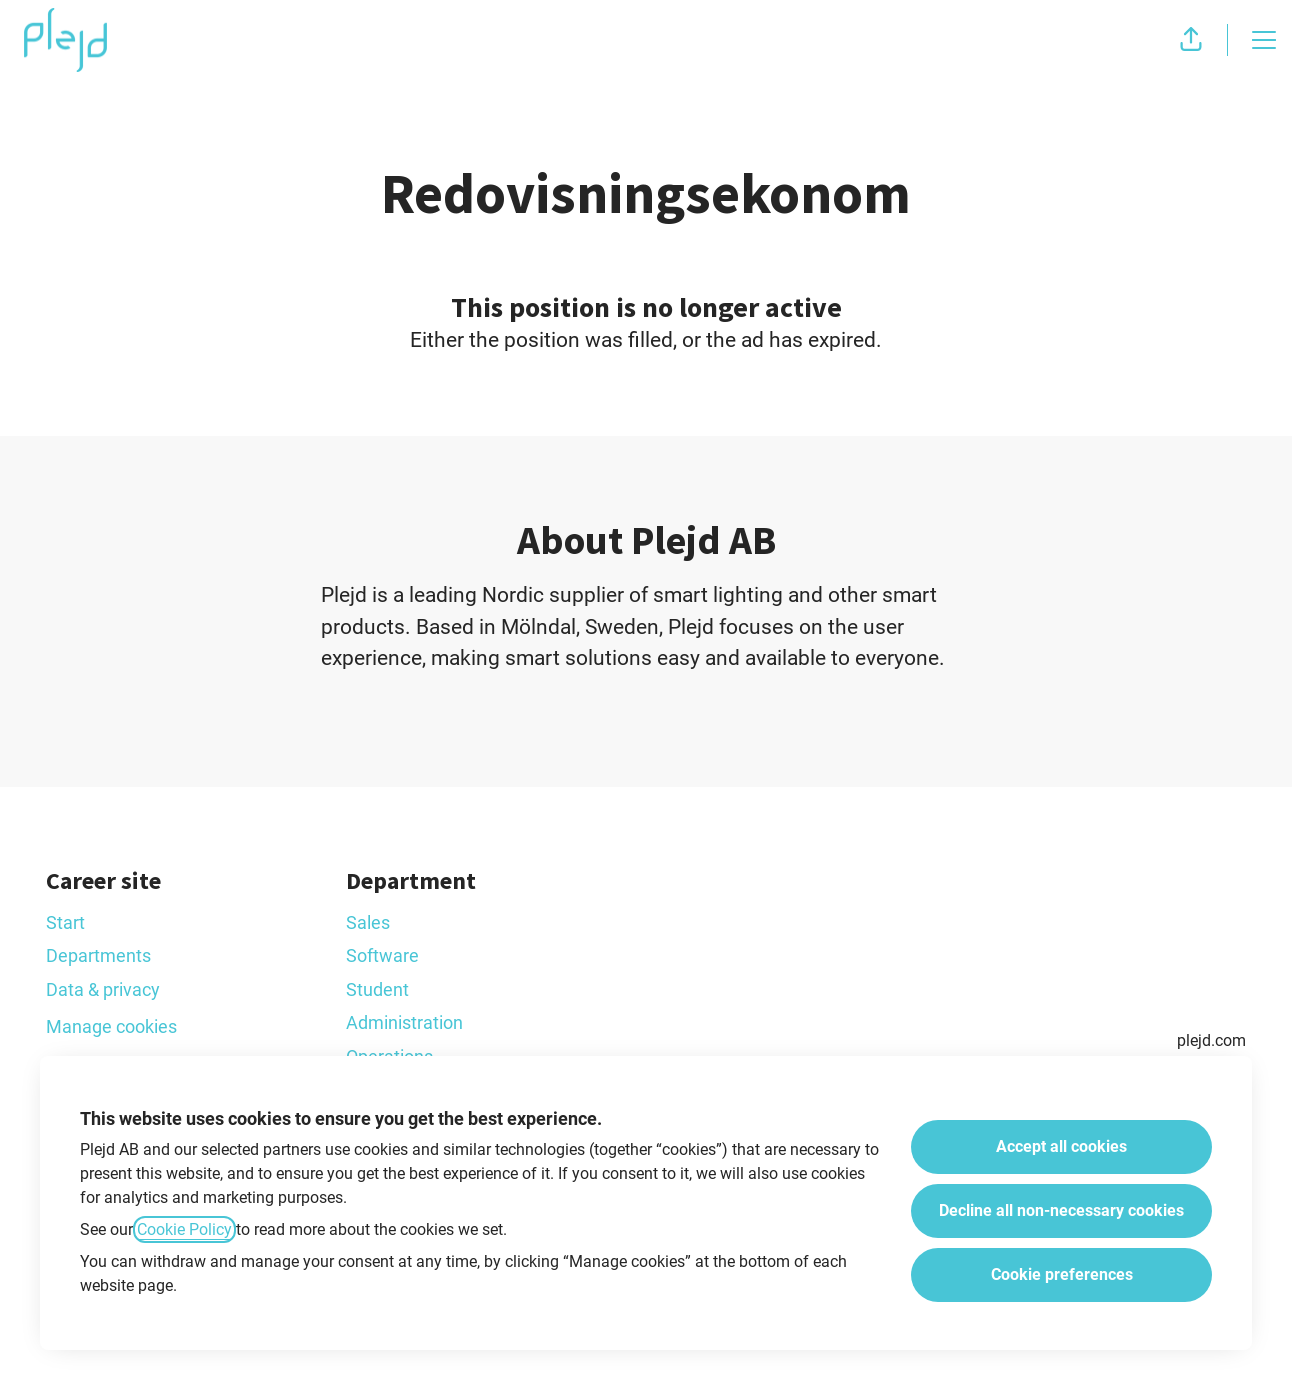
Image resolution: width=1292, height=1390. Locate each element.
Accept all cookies (1061, 1146)
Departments (98, 955)
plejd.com (1211, 1040)
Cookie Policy (184, 1229)
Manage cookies (111, 1026)
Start (65, 922)
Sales (368, 922)
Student (377, 989)
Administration (404, 1022)
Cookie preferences (1062, 1274)
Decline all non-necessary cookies (1061, 1210)
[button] (1191, 40)
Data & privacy (103, 989)
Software (382, 955)
